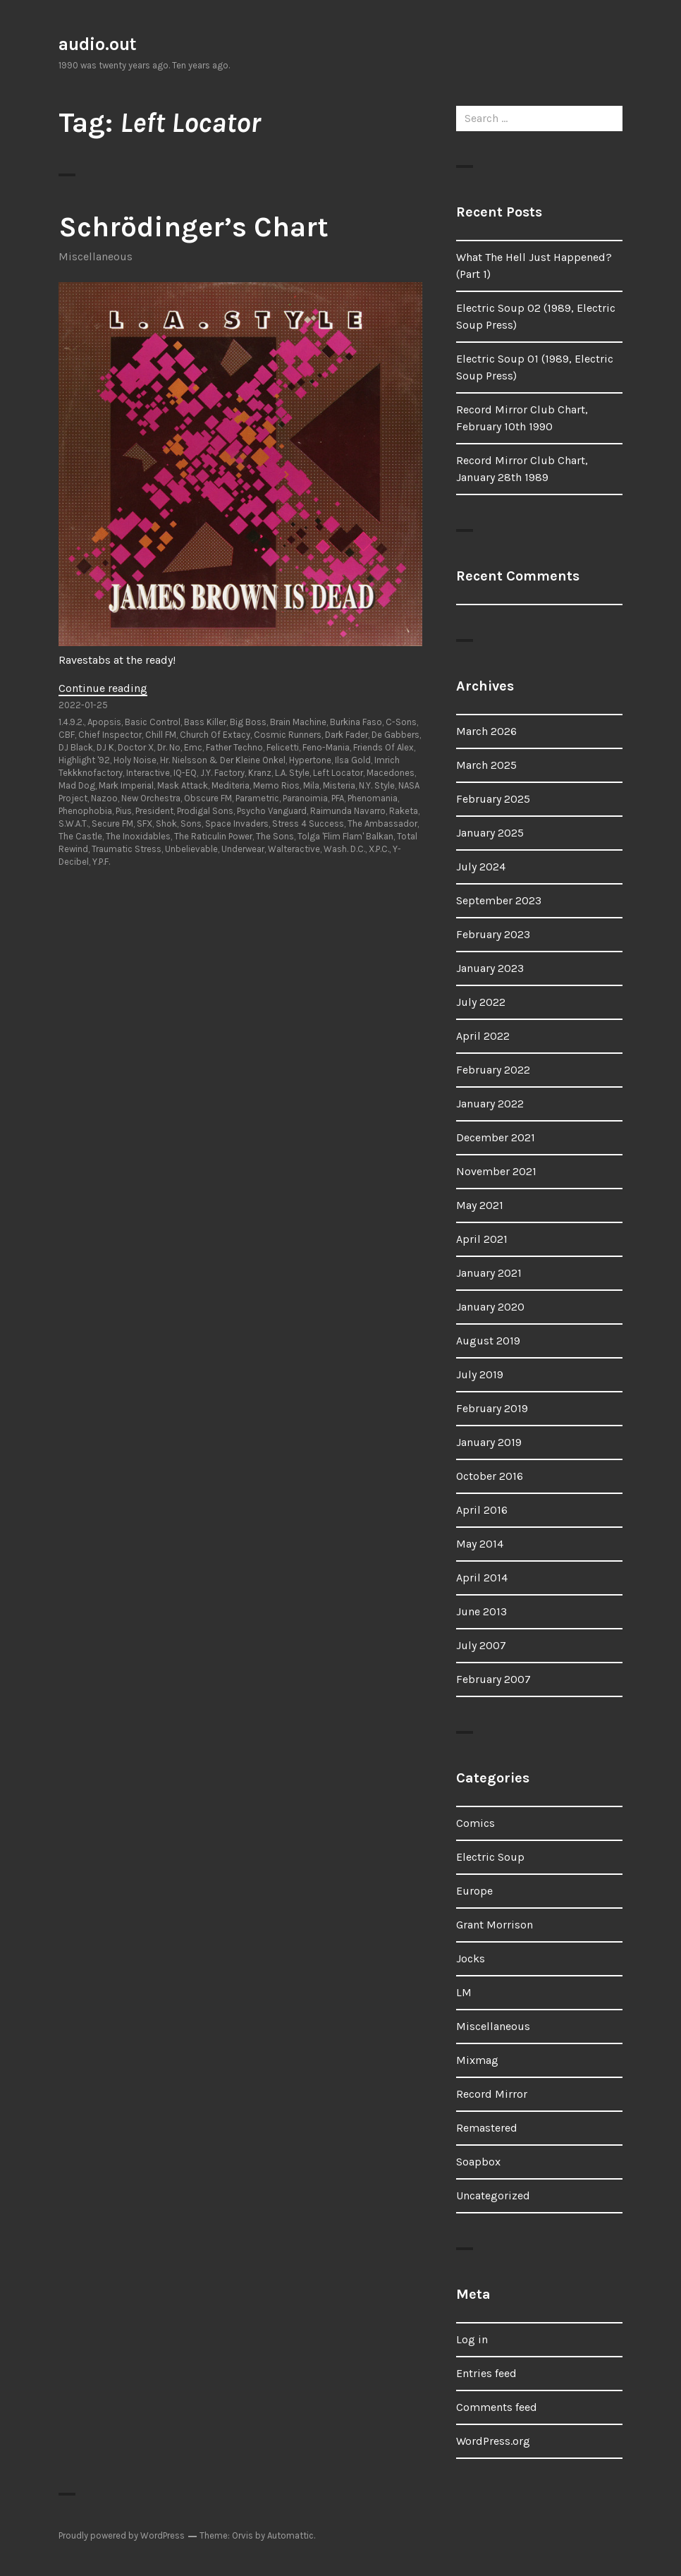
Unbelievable (191, 849)
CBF (67, 734)
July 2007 (481, 1645)
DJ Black (76, 747)
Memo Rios (276, 785)
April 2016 (482, 1510)
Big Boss (248, 722)
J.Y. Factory (222, 772)
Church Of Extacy (215, 734)
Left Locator (338, 772)
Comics (475, 1823)
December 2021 (495, 1137)
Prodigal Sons (205, 811)
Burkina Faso (356, 722)
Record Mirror (491, 2094)
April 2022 (483, 1036)
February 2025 (493, 799)
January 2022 (490, 1103)
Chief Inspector (110, 734)
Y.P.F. (101, 861)
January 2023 (490, 968)
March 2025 (486, 765)
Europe (474, 1890)
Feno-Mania (326, 747)
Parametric (257, 798)
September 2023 (498, 900)
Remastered (486, 2127)
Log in (472, 2339)
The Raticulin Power (213, 836)
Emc (193, 747)
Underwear (242, 849)
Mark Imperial (126, 785)
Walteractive (294, 849)
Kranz (259, 772)
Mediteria (230, 785)
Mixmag (477, 2060)
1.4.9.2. (71, 722)
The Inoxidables (138, 836)
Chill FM (160, 734)
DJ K (105, 747)
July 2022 (480, 1002)
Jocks (470, 1958)
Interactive (148, 772)
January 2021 (489, 1273)
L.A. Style (292, 772)
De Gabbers (395, 734)
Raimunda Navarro (348, 811)
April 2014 (482, 1577)
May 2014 (479, 1543)
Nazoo (104, 798)
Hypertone (310, 760)
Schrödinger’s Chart (194, 226)
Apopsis (104, 722)
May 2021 (479, 1205)
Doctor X (136, 747)
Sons (191, 823)
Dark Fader (346, 734)
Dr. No (168, 747)
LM (464, 1992)
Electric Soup (490, 1857)
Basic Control (152, 722)
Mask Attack (182, 785)
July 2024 (480, 866)
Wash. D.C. (344, 849)
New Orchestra (150, 798)
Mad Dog (77, 785)
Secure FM (112, 823)
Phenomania (373, 798)
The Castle (80, 836)
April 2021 (482, 1239)
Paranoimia (305, 798)
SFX (144, 823)
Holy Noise (135, 760)
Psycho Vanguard (272, 811)
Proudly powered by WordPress (122, 2535)
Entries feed (486, 2373)
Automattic (290, 2535)
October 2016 (489, 1476)
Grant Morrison (494, 1924)
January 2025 (490, 832)
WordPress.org (493, 2441)
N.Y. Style (377, 785)
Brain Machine (298, 722)
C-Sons (401, 722)
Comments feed (496, 2407)
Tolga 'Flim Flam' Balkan (345, 836)
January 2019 (489, 1442)
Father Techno (234, 747)
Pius (124, 811)
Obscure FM (208, 798)
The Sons (275, 836)
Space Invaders (237, 823)
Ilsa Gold (353, 760)
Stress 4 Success (308, 823)
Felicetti (282, 747)
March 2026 (486, 731)
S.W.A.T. (73, 823)
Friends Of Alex (383, 747)
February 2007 (493, 1679)
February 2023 (493, 934)
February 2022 (493, 1069)
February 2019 (492, 1408)
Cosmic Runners (287, 734)
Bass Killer (205, 722)
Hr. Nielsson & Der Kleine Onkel (223, 760)
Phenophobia (85, 811)
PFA (337, 798)
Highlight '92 (84, 760)
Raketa (403, 811)
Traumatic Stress (126, 849)
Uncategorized (493, 2195)
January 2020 (490, 1306)
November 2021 (496, 1171)
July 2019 (479, 1374)
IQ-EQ (185, 772)
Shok (166, 823)
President (154, 811)
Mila (311, 785)
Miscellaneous (96, 256)
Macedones (391, 772)
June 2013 (481, 1611)
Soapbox (478, 2161)
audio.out (98, 44)
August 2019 (488, 1340)
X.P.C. (379, 849)
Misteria (339, 785)
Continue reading (103, 688)
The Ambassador (382, 823)
